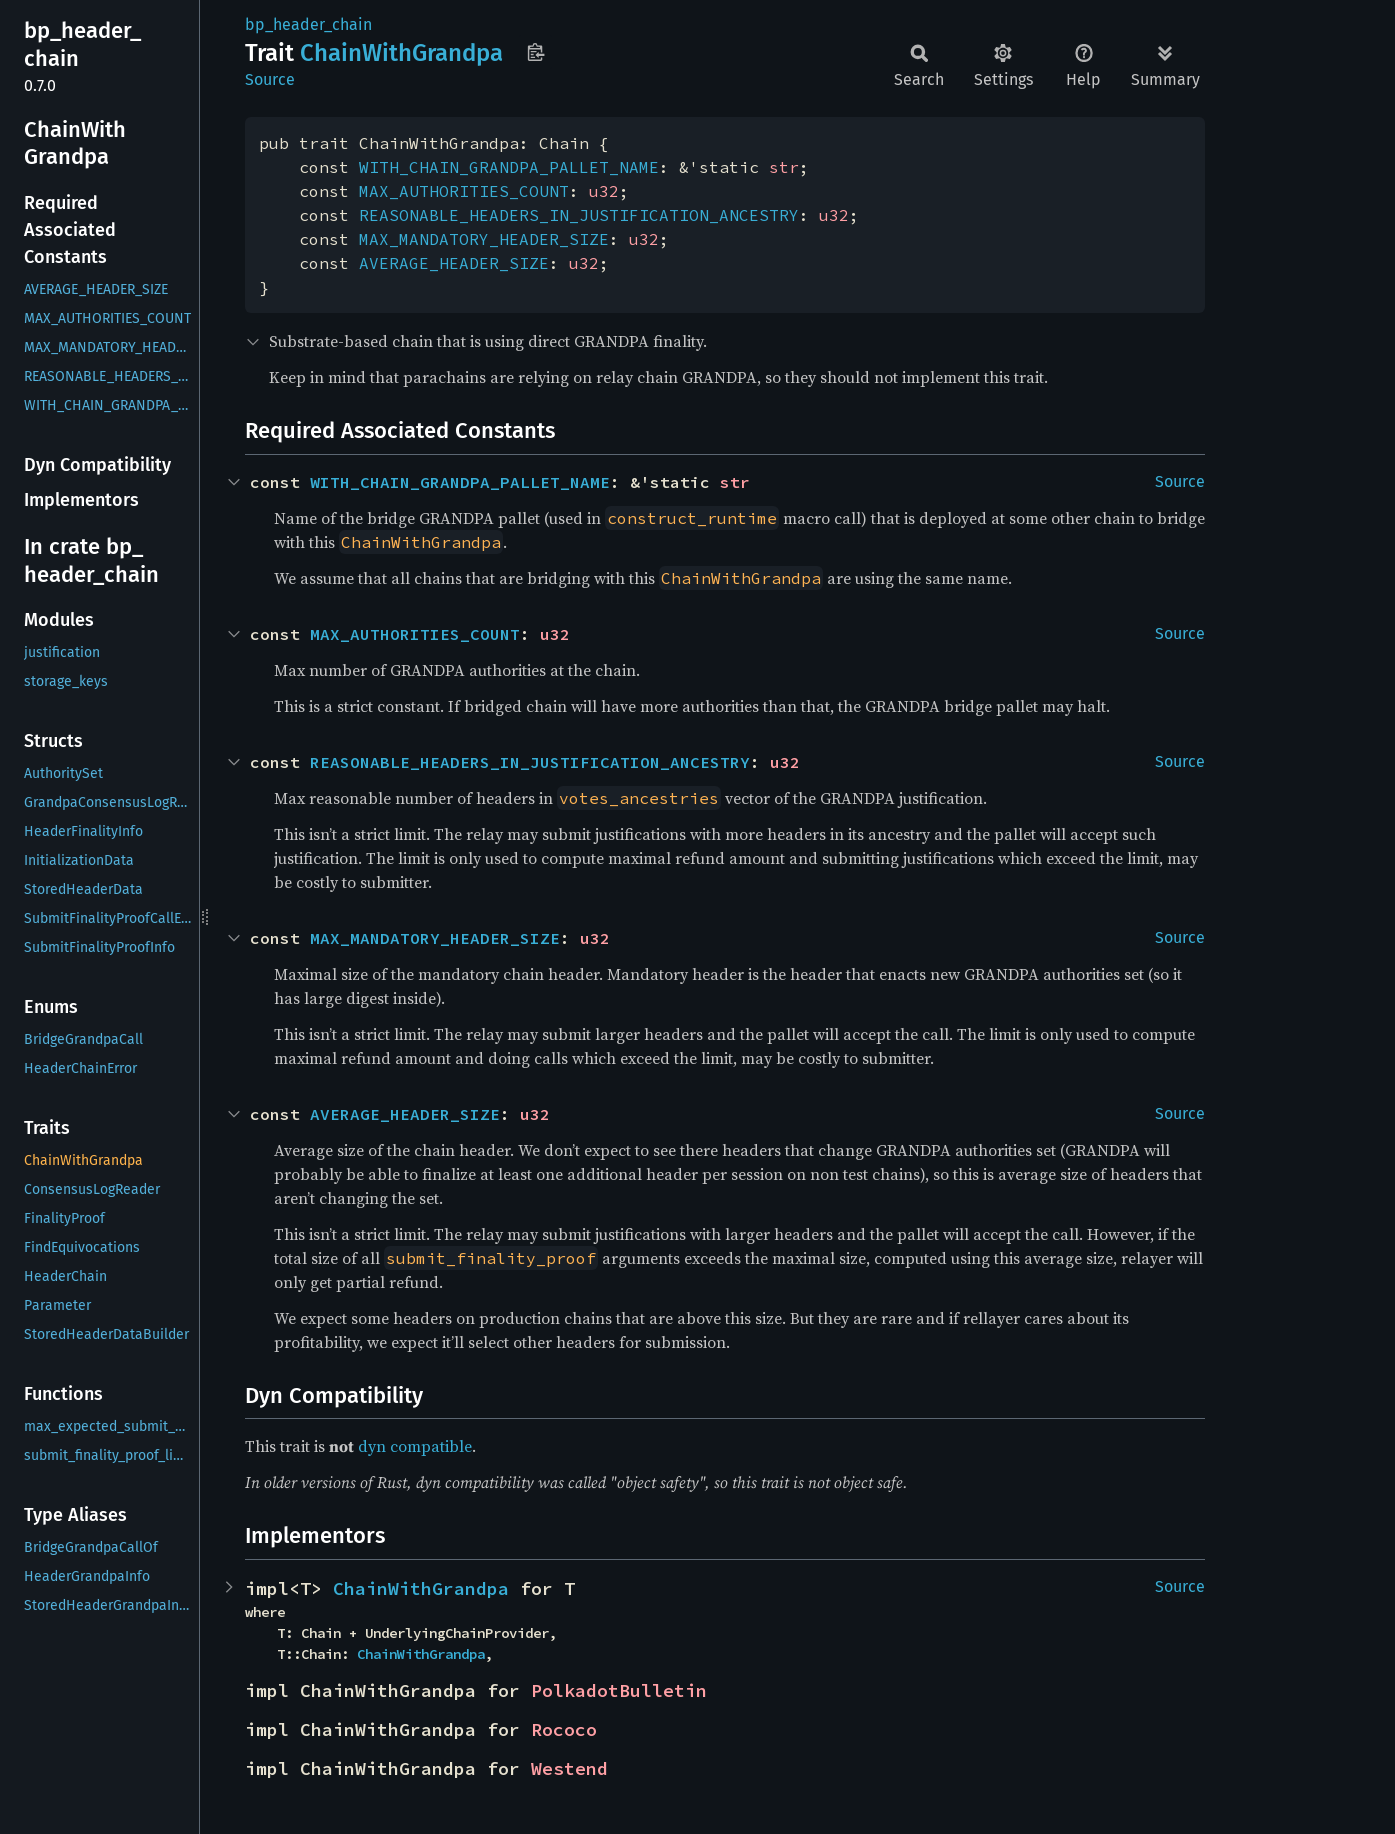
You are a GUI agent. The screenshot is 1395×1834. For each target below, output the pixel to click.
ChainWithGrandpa (421, 1588)
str (784, 167)
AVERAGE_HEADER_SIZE (454, 263)
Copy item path (535, 52)
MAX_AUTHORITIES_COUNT (464, 191)
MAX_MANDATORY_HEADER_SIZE (484, 239)
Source (270, 79)
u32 (604, 191)
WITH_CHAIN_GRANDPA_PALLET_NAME (509, 167)
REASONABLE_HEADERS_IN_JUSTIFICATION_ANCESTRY (579, 215)
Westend (569, 1768)
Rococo (564, 1729)
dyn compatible (415, 1446)
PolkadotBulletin (619, 1690)
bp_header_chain (308, 24)
